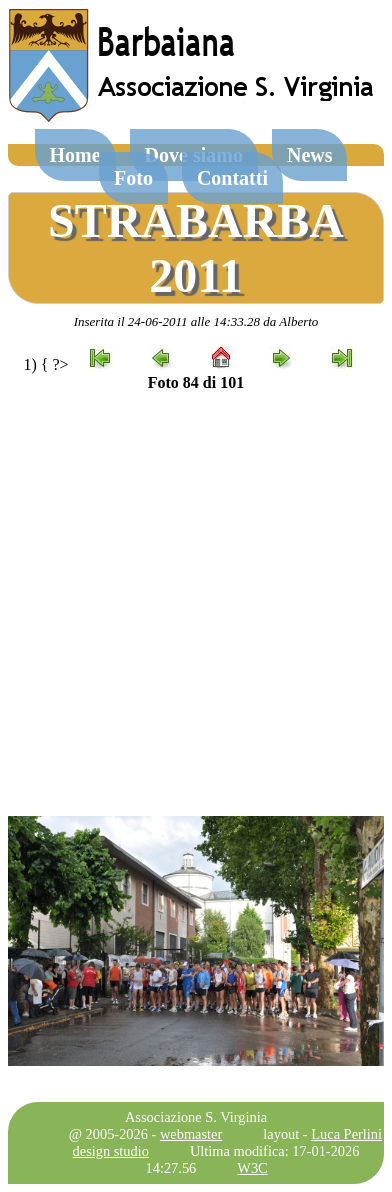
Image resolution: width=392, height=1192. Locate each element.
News (310, 155)
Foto (133, 178)
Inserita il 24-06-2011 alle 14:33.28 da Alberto (196, 321)
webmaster (191, 1134)
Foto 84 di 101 (196, 382)
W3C (252, 1168)
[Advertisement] (196, 604)
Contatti (232, 178)
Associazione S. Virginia (196, 1117)
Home (75, 155)
